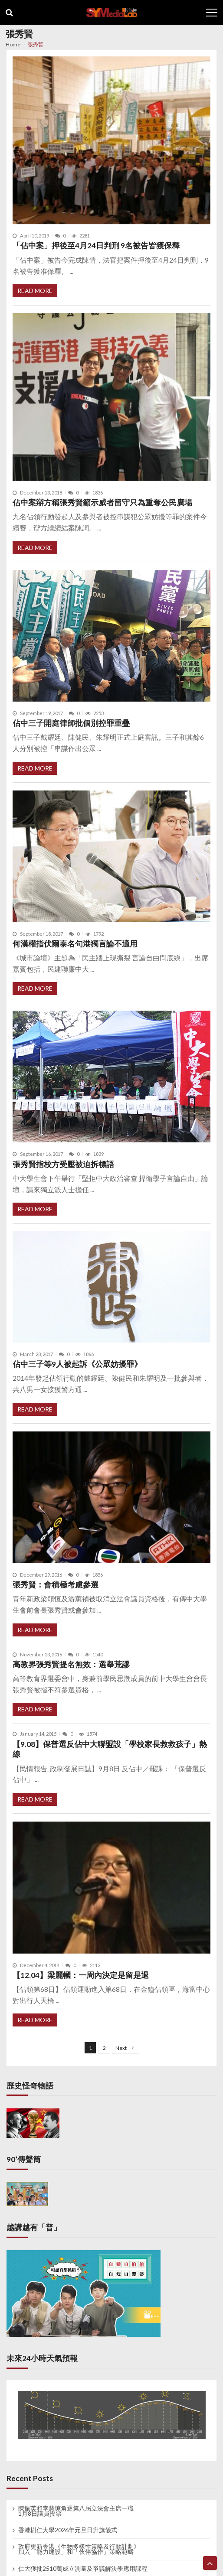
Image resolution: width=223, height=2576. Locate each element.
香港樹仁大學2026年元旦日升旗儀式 (67, 2530)
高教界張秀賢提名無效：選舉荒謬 (71, 1664)
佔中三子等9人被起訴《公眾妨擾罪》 (77, 1364)
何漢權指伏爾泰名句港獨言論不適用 (75, 943)
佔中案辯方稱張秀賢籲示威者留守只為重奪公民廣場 (102, 502)
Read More (34, 290)
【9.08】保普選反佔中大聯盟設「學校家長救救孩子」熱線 (110, 1749)
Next (121, 2048)
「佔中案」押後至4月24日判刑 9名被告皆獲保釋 (96, 245)
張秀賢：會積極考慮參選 (55, 1584)
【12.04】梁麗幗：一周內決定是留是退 (81, 1975)
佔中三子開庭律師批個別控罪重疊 (71, 723)
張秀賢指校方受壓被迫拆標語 (63, 1164)
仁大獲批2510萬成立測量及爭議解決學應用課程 (83, 2568)
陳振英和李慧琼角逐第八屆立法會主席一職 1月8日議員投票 (76, 2511)
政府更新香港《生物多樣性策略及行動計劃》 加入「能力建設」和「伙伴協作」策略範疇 (79, 2549)
